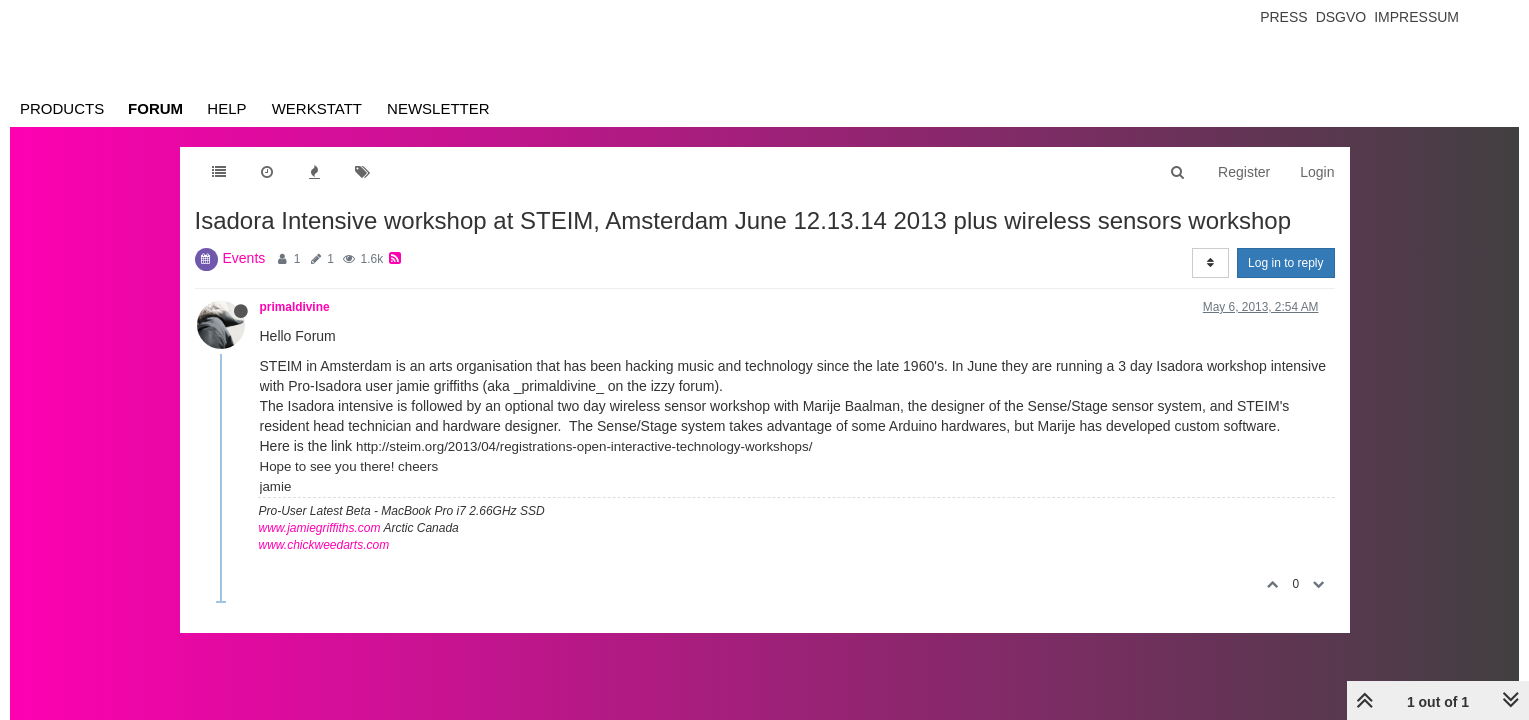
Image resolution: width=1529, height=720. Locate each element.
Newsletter (438, 108)
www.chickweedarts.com (324, 545)
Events (244, 258)
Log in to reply (1285, 263)
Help (226, 108)
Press (1283, 17)
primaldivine (295, 307)
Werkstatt (317, 108)
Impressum (1416, 17)
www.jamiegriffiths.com (320, 528)
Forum (155, 108)
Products (62, 108)
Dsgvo (1341, 17)
